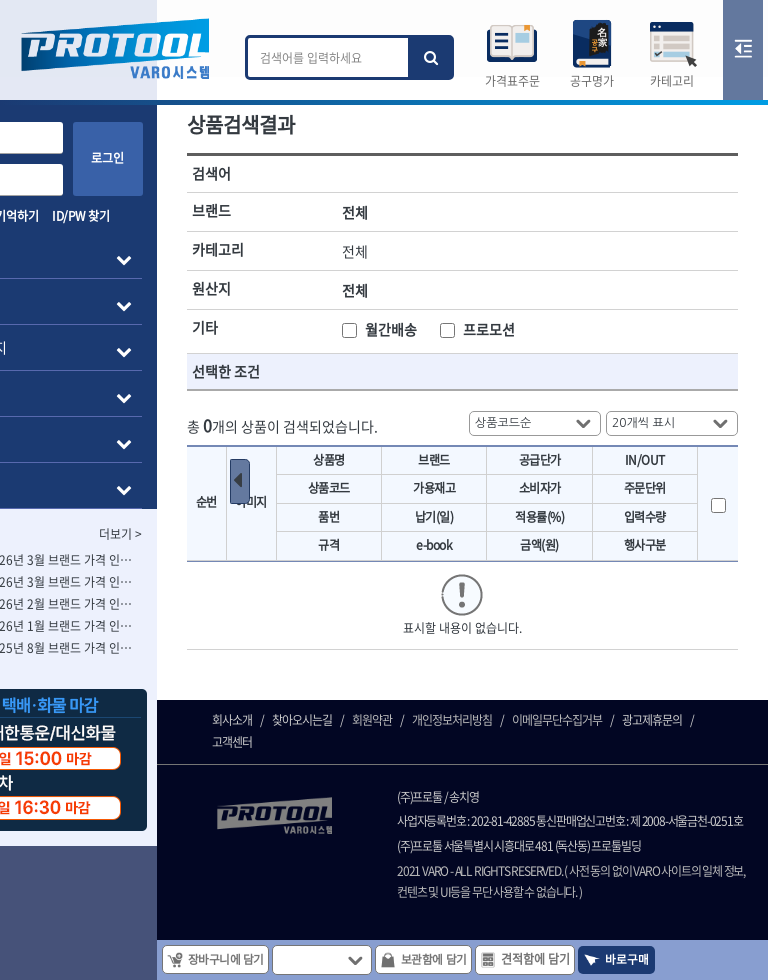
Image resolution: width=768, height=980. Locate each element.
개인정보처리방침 (525, 786)
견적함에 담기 (605, 959)
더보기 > (193, 534)
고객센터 (385, 808)
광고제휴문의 (315, 808)
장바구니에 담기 (290, 959)
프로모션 (544, 323)
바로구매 (694, 959)
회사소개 (305, 786)
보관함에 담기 (502, 959)
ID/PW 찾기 (153, 216)
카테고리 (672, 81)
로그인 (181, 158)
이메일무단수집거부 (630, 786)
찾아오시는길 (375, 786)
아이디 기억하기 (62, 216)
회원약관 (445, 786)
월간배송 (464, 323)
